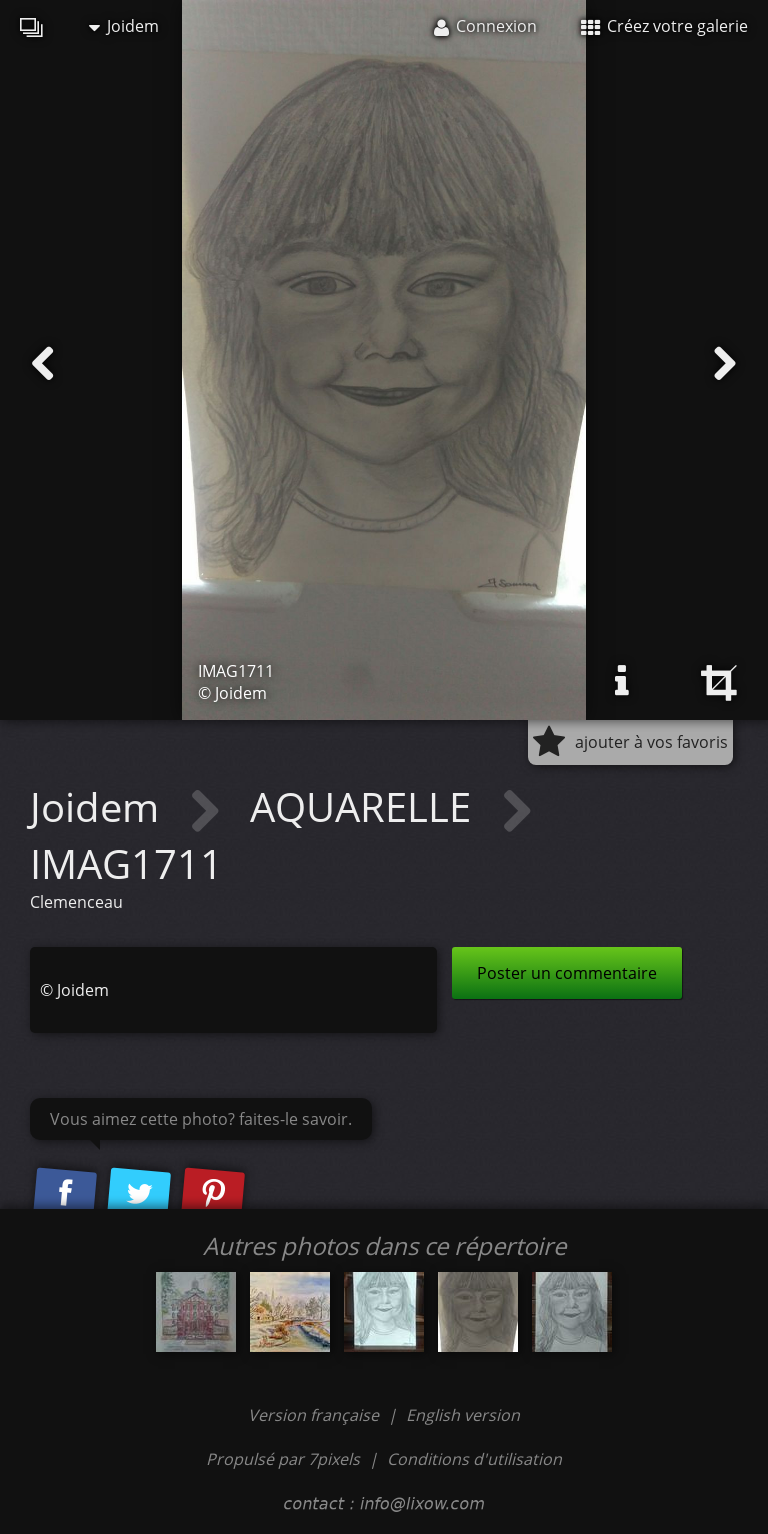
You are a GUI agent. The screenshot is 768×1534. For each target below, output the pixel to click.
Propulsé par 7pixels (283, 1459)
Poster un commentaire (567, 973)
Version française (315, 1415)
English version (463, 1415)
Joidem (124, 26)
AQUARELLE (365, 806)
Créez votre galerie (664, 26)
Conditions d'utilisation (474, 1459)
